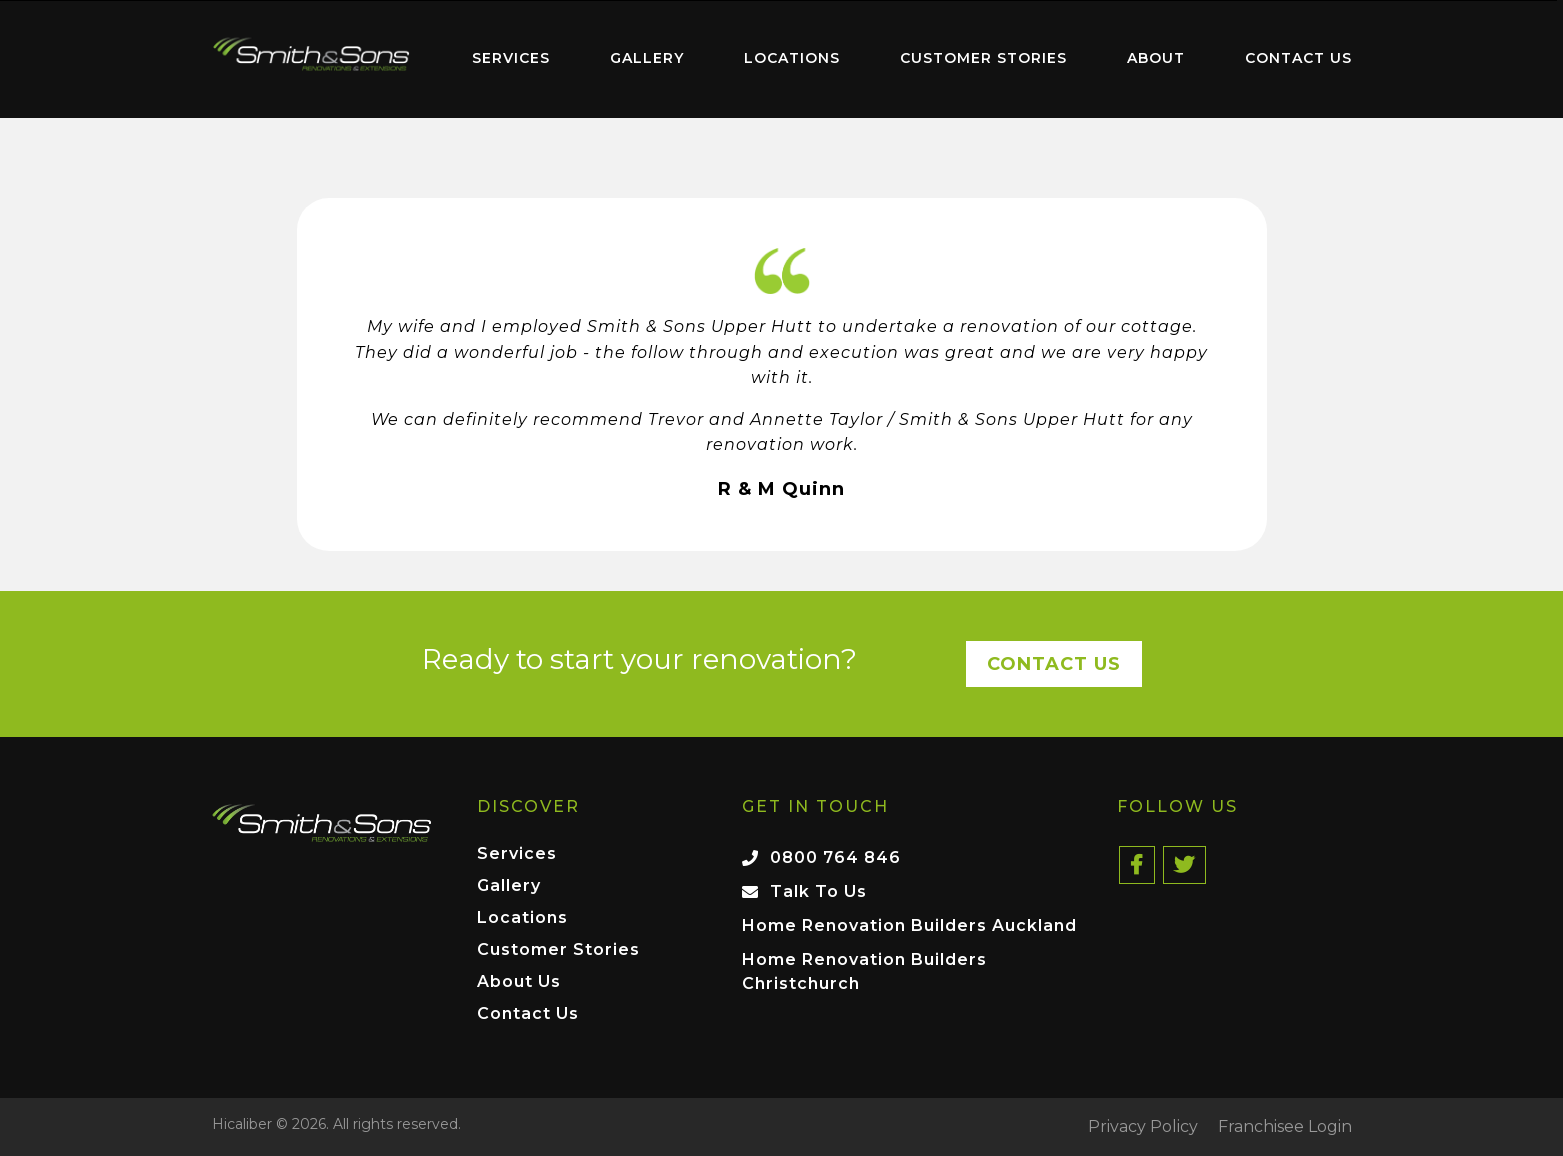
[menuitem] (312, 59)
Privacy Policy (1143, 1127)
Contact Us (1298, 58)
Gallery (647, 58)
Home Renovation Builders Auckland (909, 925)
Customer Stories (983, 58)
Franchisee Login (1285, 1127)
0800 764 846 (835, 857)
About (1156, 58)
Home (312, 54)
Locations (792, 58)
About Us (519, 982)
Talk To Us (818, 891)
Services (511, 58)
